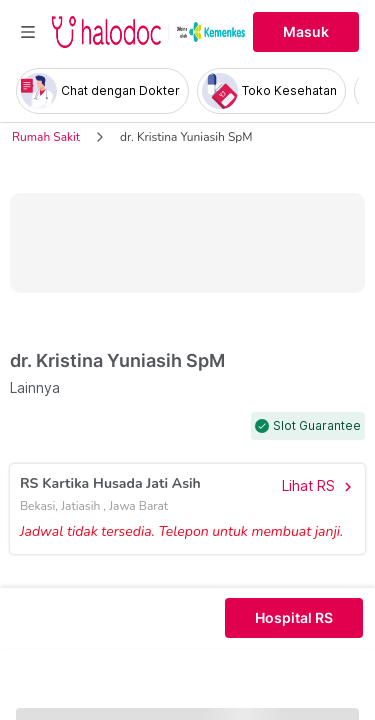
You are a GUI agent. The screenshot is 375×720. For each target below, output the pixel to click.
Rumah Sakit (46, 137)
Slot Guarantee (317, 426)
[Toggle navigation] (28, 32)
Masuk (306, 32)
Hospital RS (294, 618)
